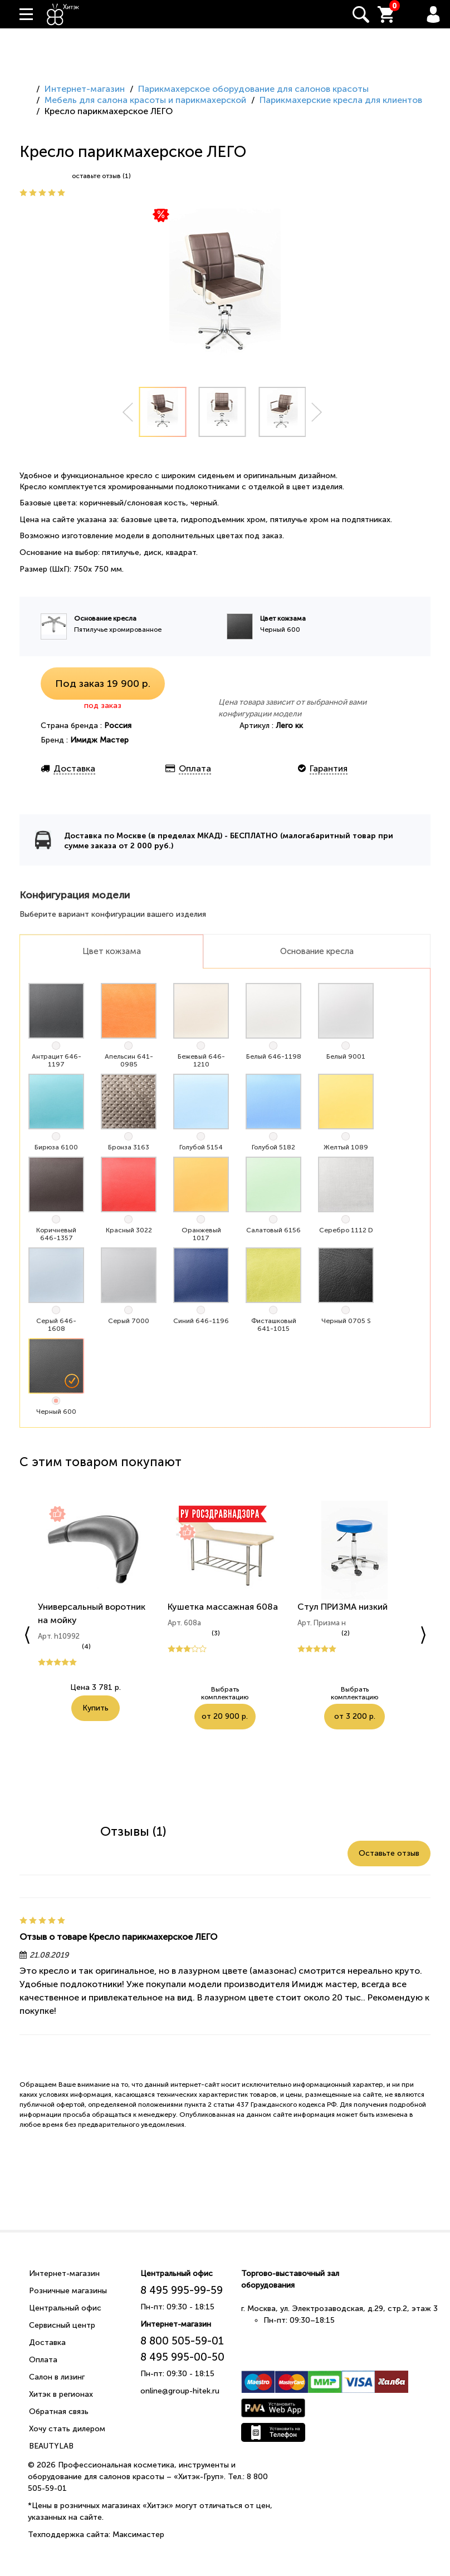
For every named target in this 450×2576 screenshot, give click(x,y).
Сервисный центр (62, 2325)
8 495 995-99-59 (181, 2290)
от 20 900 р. (252, 1695)
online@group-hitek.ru (179, 2391)
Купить (95, 1708)
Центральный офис (65, 2308)
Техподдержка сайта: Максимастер (96, 2534)
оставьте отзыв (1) (101, 176)
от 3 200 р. (381, 1695)
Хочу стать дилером (67, 2429)
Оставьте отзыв (389, 1853)
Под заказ (102, 683)
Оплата (43, 2359)
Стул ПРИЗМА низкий (342, 1606)
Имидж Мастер (99, 740)
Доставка (47, 2342)
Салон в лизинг (57, 2377)
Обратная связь (59, 2411)
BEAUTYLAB (51, 2446)
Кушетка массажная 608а (223, 1606)
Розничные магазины (68, 2290)
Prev (127, 412)
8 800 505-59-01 (182, 2340)
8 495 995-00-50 (182, 2357)
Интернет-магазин (64, 2273)
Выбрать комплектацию (194, 1695)
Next (316, 412)
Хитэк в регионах (61, 2394)
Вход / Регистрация (433, 14)
